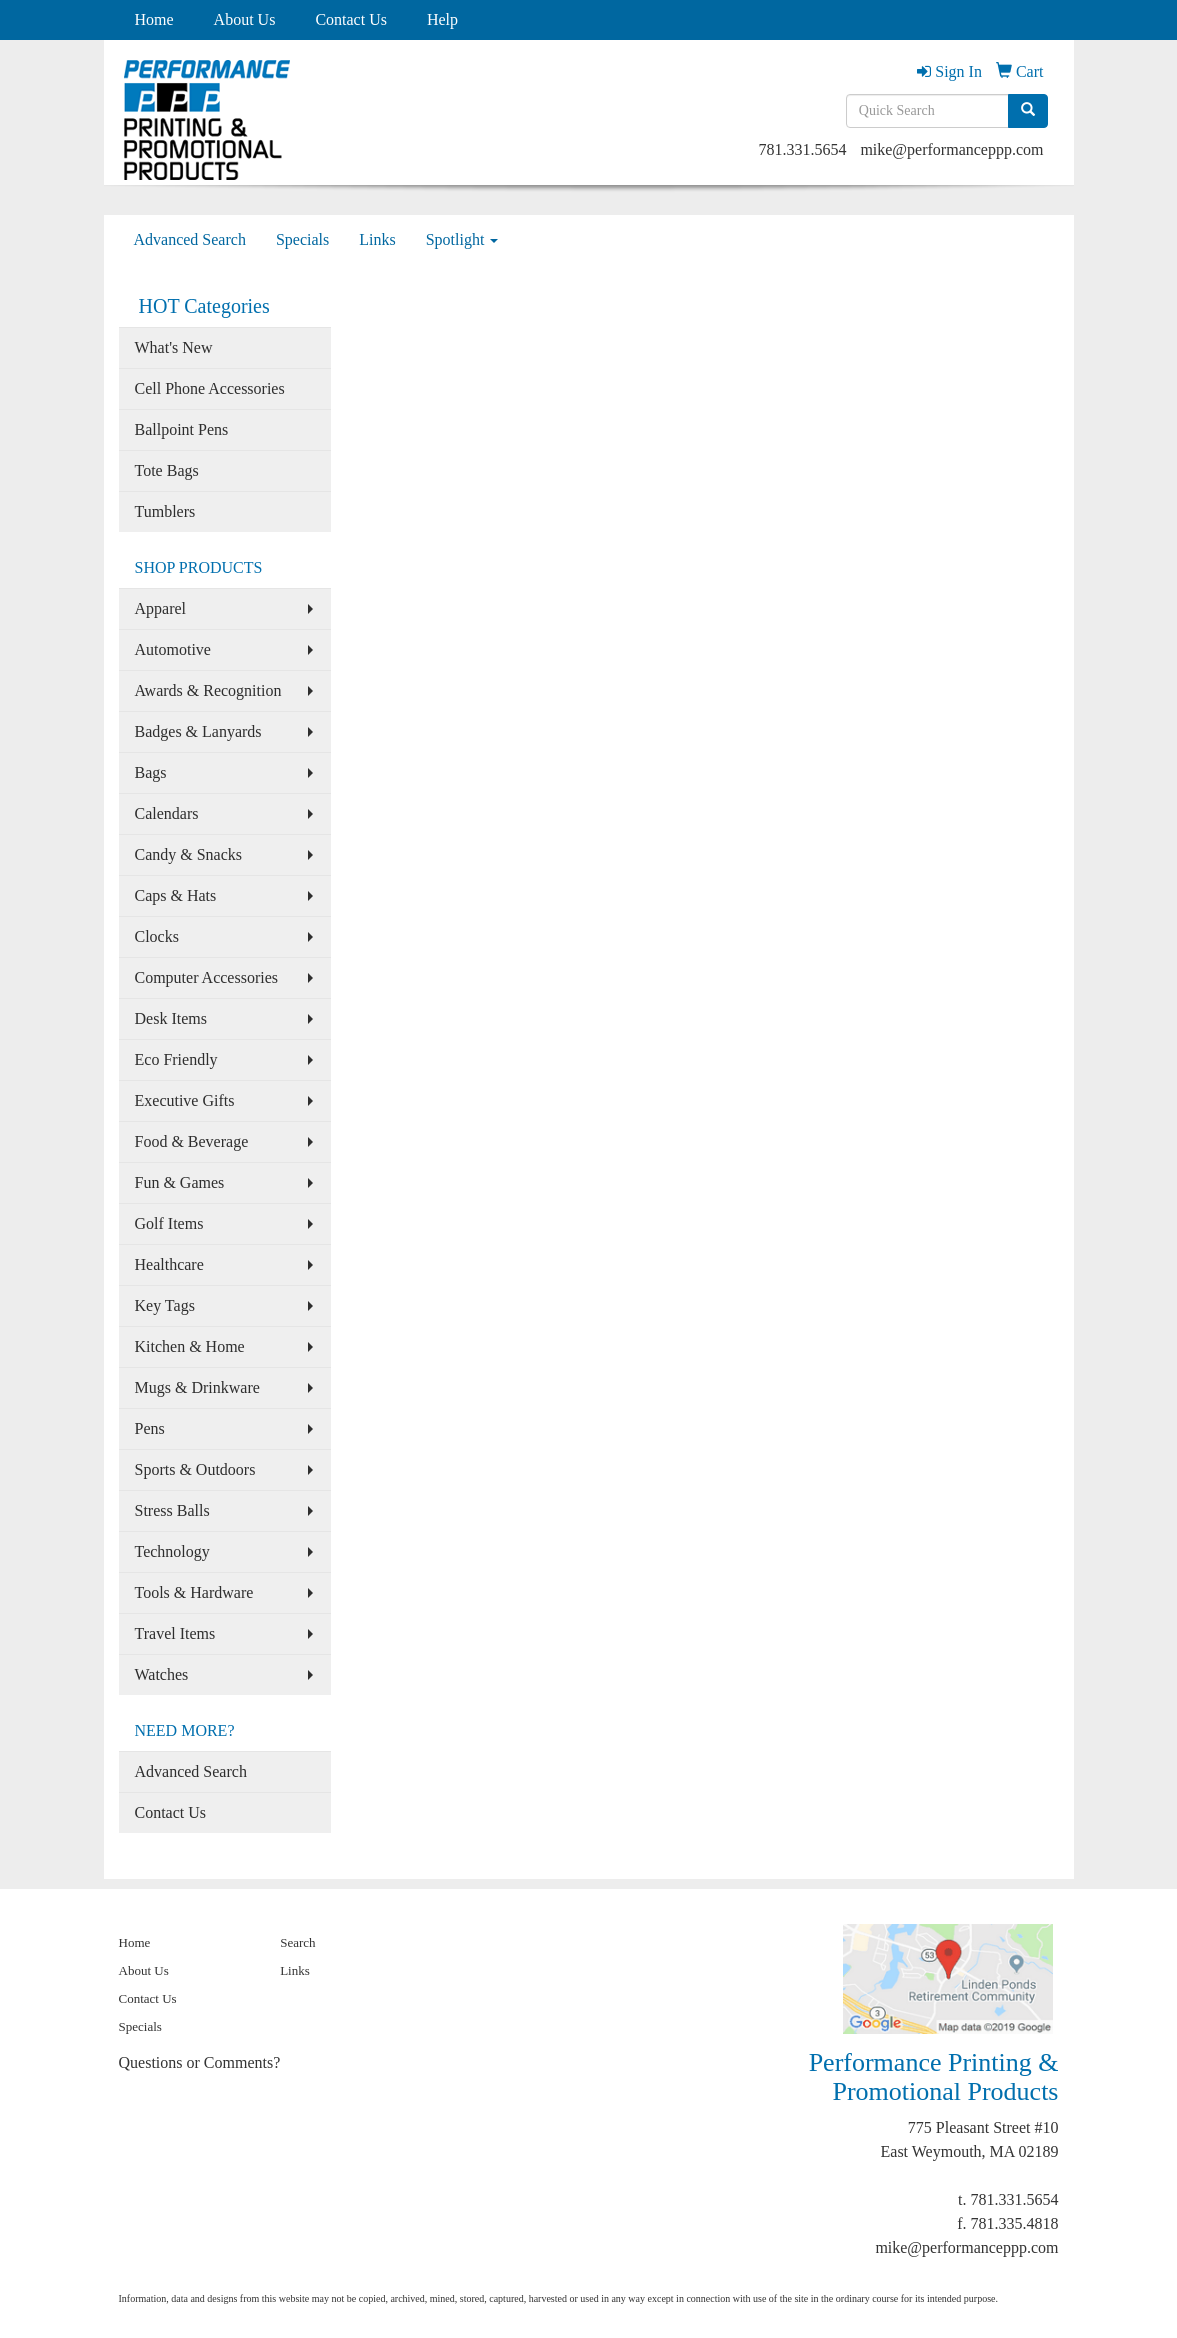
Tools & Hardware (194, 1592)
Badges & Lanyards (198, 731)
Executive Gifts (185, 1100)
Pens (150, 1428)
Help (442, 19)
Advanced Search (190, 239)
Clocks (157, 936)
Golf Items (169, 1223)
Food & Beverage (192, 1141)
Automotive (173, 649)
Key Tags (165, 1305)
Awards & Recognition (208, 690)
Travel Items (175, 1633)
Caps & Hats (176, 895)
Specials (302, 239)
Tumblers (165, 511)
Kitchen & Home (190, 1346)
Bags (151, 772)
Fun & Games (180, 1182)
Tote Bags (167, 470)
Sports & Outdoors (195, 1469)
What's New (174, 347)
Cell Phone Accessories (210, 388)
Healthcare (169, 1264)
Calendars (167, 813)
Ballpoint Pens (182, 429)
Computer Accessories (207, 977)
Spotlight (462, 239)
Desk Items (171, 1018)
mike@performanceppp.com (951, 149)
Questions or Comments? (200, 2062)
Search (297, 1942)
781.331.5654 (802, 149)
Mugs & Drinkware (197, 1387)
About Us (245, 19)
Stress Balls (172, 1510)
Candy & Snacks (189, 854)
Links (377, 239)
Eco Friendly (176, 1059)
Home (154, 19)
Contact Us (351, 19)
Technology (172, 1551)
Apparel (161, 608)
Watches (162, 1674)
